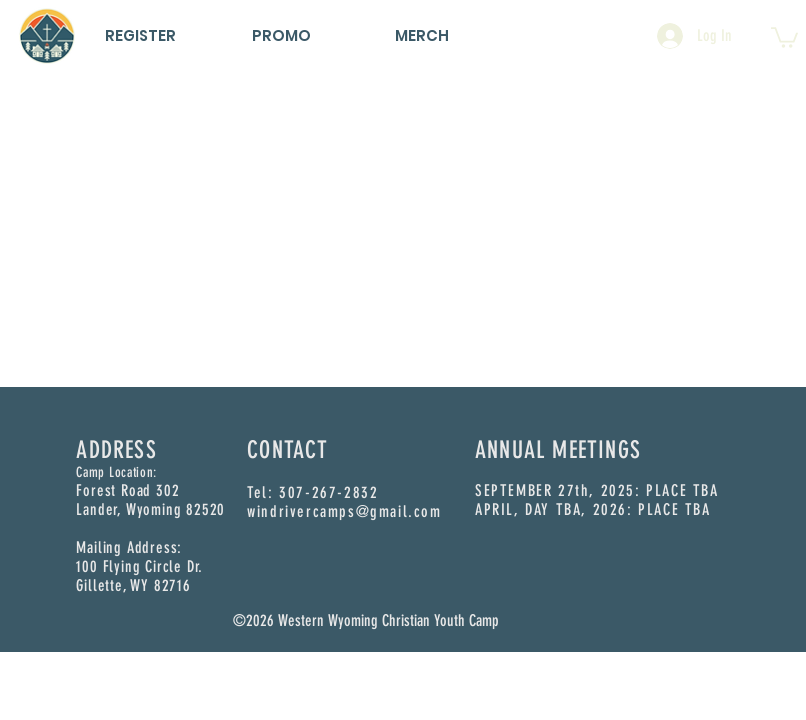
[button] (784, 36)
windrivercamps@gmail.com (344, 511)
